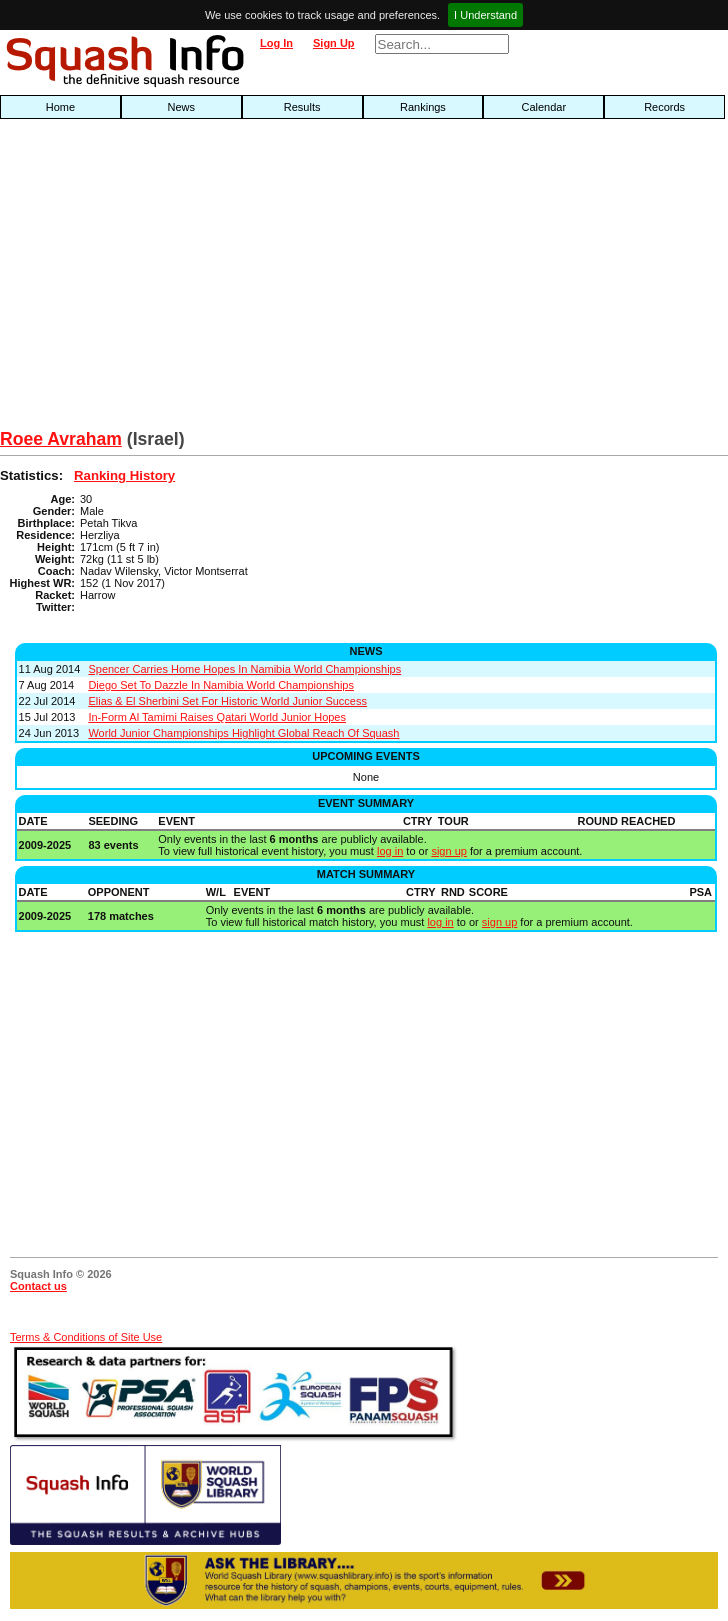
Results (302, 107)
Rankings (423, 107)
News (182, 107)
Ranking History (124, 475)
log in (390, 851)
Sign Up (334, 43)
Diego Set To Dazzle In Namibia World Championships (221, 685)
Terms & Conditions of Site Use (86, 1337)
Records (664, 107)
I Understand (485, 15)
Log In (276, 43)
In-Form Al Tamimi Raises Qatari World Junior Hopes (217, 717)
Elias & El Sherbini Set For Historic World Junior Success (227, 701)
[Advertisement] (233, 279)
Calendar (543, 107)
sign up (448, 851)
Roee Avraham (61, 439)
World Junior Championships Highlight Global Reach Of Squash (243, 733)
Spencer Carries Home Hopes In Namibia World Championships (244, 669)
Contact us (38, 1286)
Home (60, 107)
